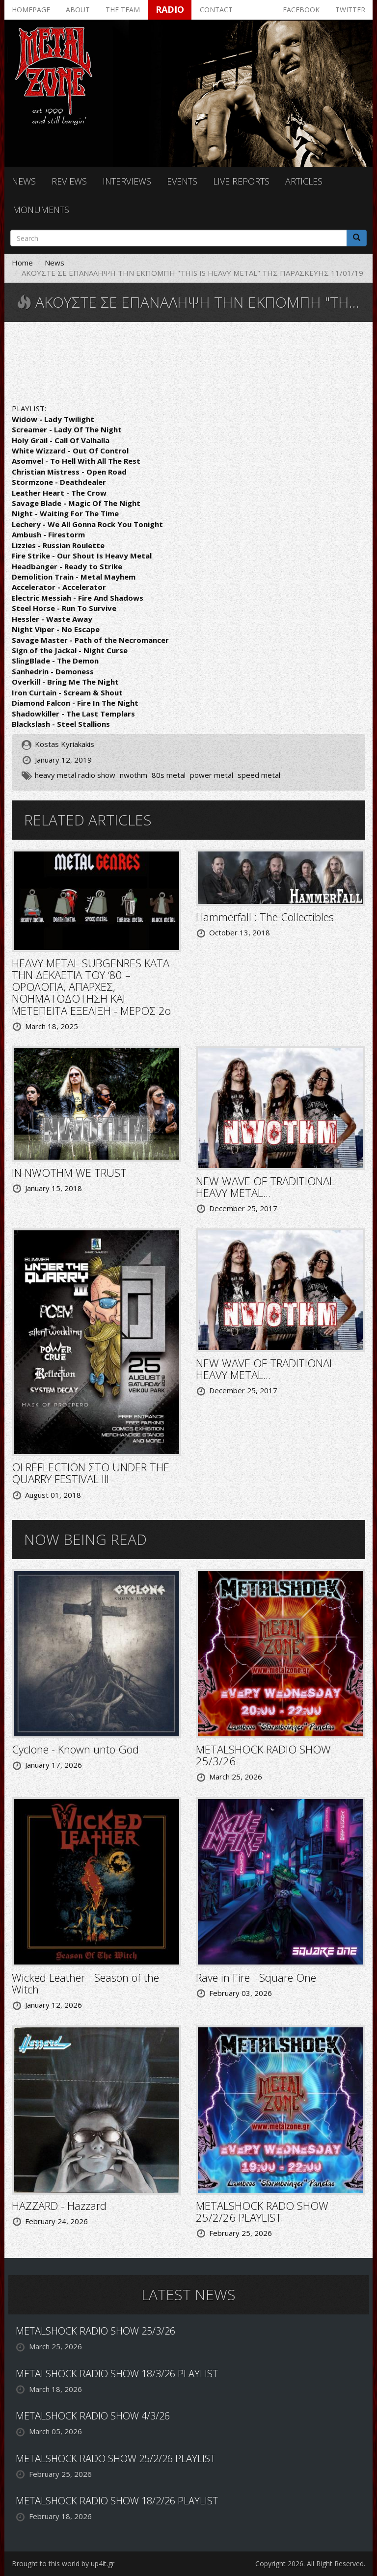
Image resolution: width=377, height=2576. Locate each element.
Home (22, 262)
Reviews (69, 181)
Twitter (350, 9)
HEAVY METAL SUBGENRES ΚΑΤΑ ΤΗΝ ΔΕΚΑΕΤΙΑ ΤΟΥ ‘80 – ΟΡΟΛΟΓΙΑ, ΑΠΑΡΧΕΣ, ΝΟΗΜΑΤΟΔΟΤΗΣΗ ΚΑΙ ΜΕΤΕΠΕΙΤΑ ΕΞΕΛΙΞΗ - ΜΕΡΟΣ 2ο (91, 987)
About (78, 9)
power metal (211, 775)
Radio (170, 9)
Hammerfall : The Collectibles (265, 916)
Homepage (31, 9)
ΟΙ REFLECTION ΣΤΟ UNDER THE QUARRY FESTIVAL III (90, 1473)
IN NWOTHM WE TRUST (69, 1172)
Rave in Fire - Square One (256, 1977)
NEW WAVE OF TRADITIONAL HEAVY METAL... (265, 1186)
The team (123, 9)
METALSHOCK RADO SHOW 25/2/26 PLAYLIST (262, 2211)
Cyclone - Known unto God (75, 1749)
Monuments (41, 209)
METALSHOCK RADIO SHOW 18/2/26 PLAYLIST (117, 2500)
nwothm (133, 775)
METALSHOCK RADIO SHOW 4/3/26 (93, 2415)
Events (182, 181)
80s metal (169, 775)
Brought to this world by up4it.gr (63, 2563)
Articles (304, 181)
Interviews (127, 181)
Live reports (241, 181)
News (24, 181)
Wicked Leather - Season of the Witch (85, 1983)
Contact (216, 9)
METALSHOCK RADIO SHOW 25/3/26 (263, 1755)
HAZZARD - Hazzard (59, 2205)
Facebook (301, 9)
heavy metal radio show (75, 775)
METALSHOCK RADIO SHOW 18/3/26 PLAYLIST (117, 2373)
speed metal (259, 775)
